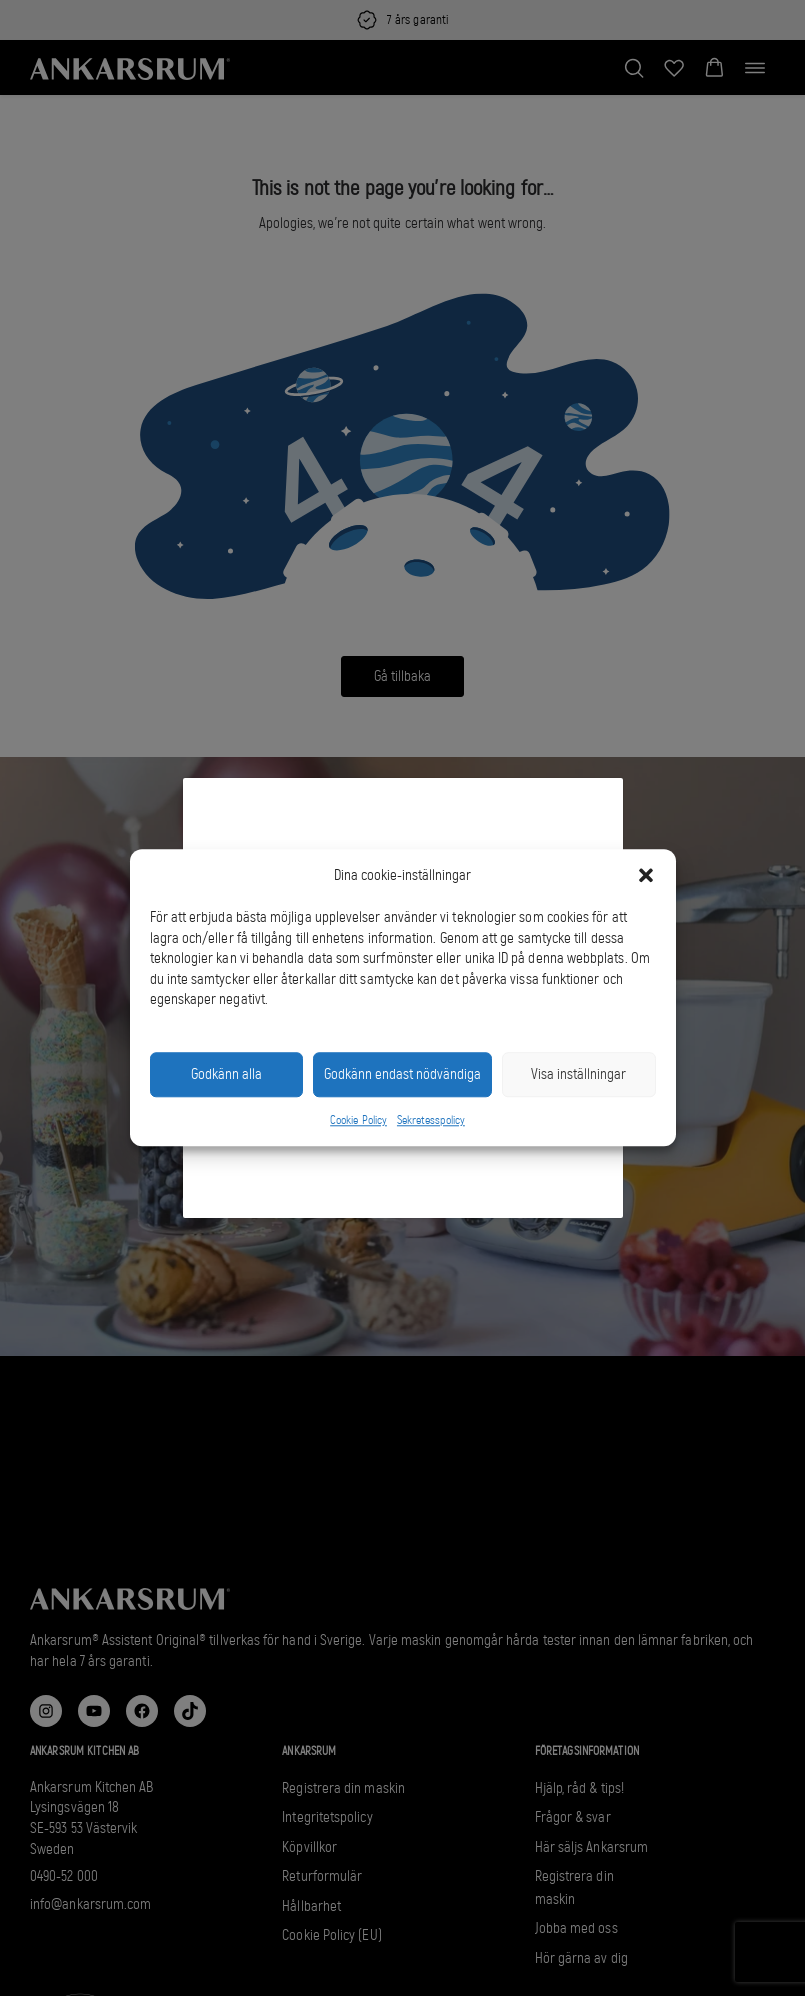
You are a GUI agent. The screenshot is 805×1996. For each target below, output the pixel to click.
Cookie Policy (358, 1120)
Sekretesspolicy (431, 1120)
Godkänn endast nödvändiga (402, 1075)
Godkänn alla (226, 1075)
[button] (646, 876)
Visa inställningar (578, 1075)
